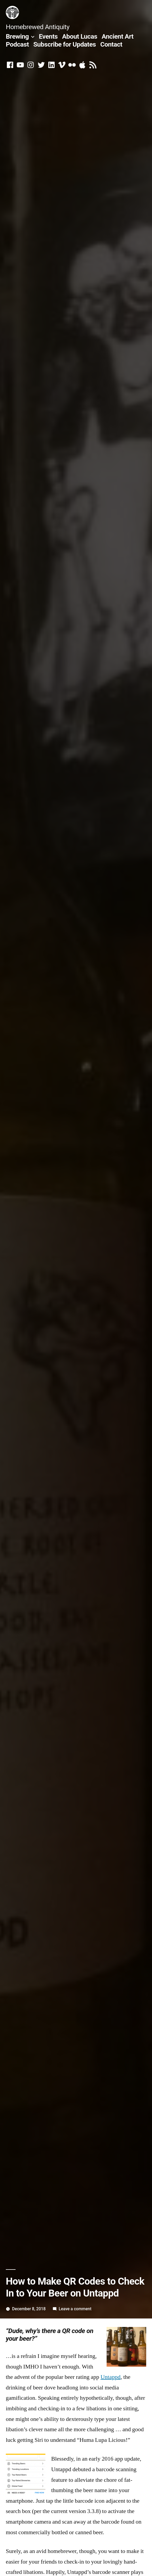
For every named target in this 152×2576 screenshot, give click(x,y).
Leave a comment (75, 2308)
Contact (111, 44)
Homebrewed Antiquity (37, 27)
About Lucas (79, 36)
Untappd (111, 2377)
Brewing (17, 36)
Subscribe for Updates (64, 44)
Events (48, 36)
